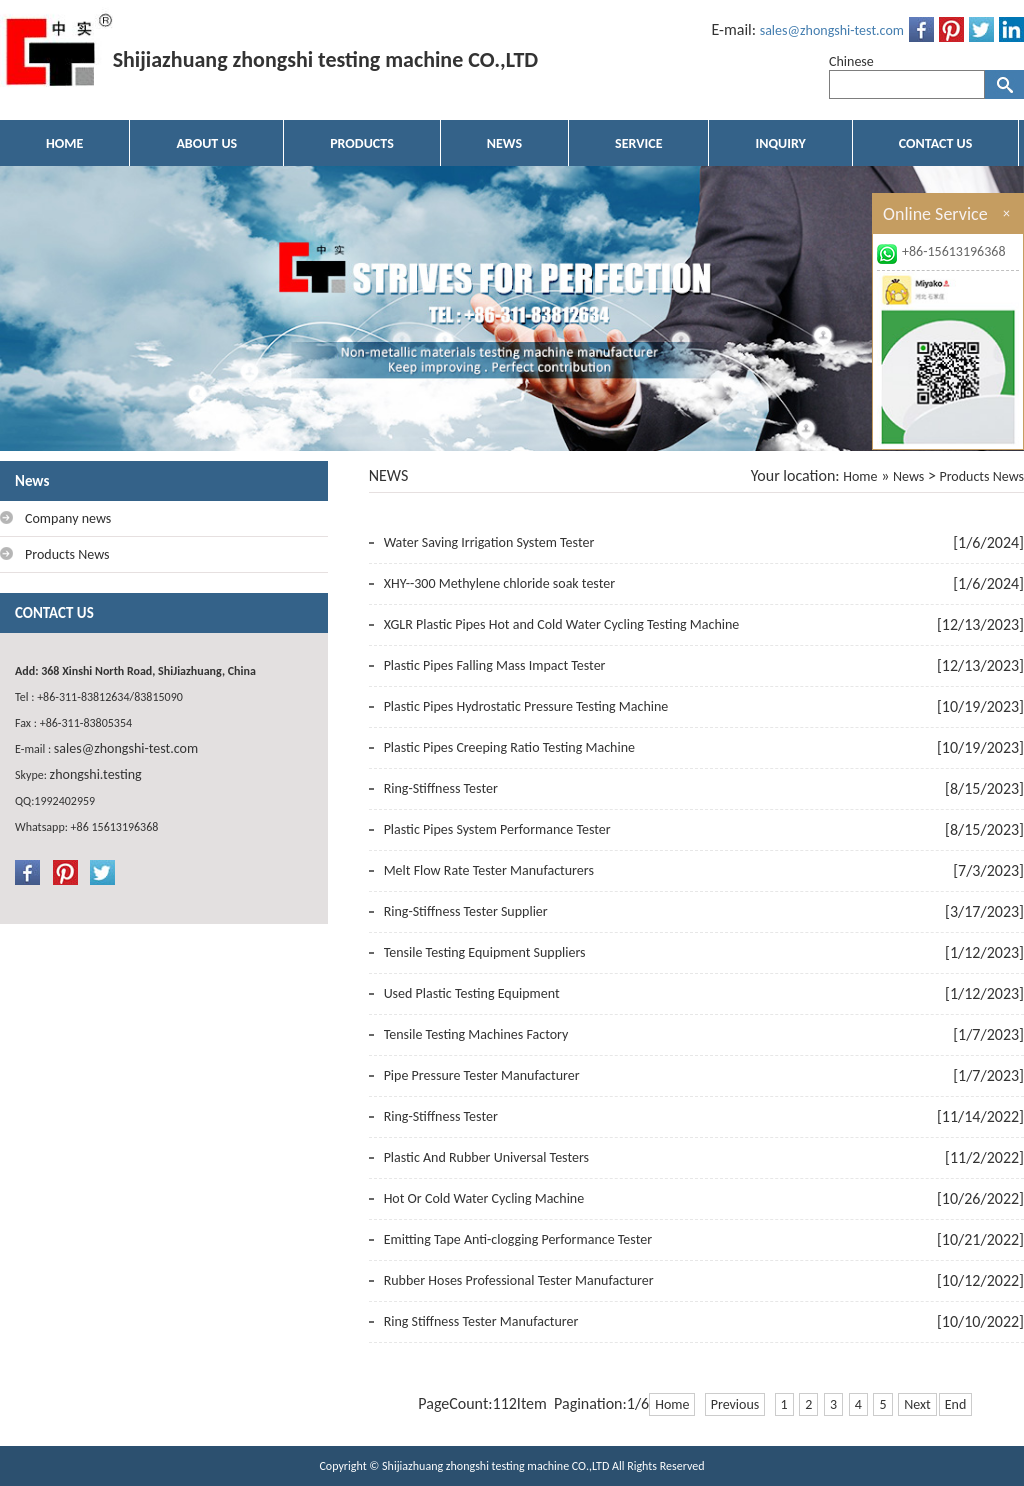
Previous (735, 1404)
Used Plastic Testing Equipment (472, 993)
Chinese (851, 61)
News (908, 476)
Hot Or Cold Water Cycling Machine (484, 1198)
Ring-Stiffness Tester (441, 788)
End (956, 1404)
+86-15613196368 (954, 251)
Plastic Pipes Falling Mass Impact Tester (495, 665)
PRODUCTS (362, 143)
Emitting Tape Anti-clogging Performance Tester (518, 1239)
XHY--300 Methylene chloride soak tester (499, 583)
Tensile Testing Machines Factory (476, 1034)
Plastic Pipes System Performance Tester (497, 829)
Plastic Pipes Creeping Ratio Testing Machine (509, 747)
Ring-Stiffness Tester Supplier (466, 911)
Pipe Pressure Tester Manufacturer (482, 1075)
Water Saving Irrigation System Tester (489, 542)
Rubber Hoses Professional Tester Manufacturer (519, 1280)
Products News (981, 476)
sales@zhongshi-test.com (832, 30)
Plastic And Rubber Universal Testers (486, 1157)
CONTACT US (935, 143)
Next (917, 1404)
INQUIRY (780, 143)
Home (860, 476)
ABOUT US (206, 143)
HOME (64, 143)
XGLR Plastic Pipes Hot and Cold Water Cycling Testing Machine (562, 624)
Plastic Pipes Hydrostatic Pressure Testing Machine (526, 706)
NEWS (504, 143)
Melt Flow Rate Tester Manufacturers (489, 870)
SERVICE (638, 143)
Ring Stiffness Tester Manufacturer (481, 1321)
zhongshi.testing (96, 774)
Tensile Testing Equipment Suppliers (485, 952)
